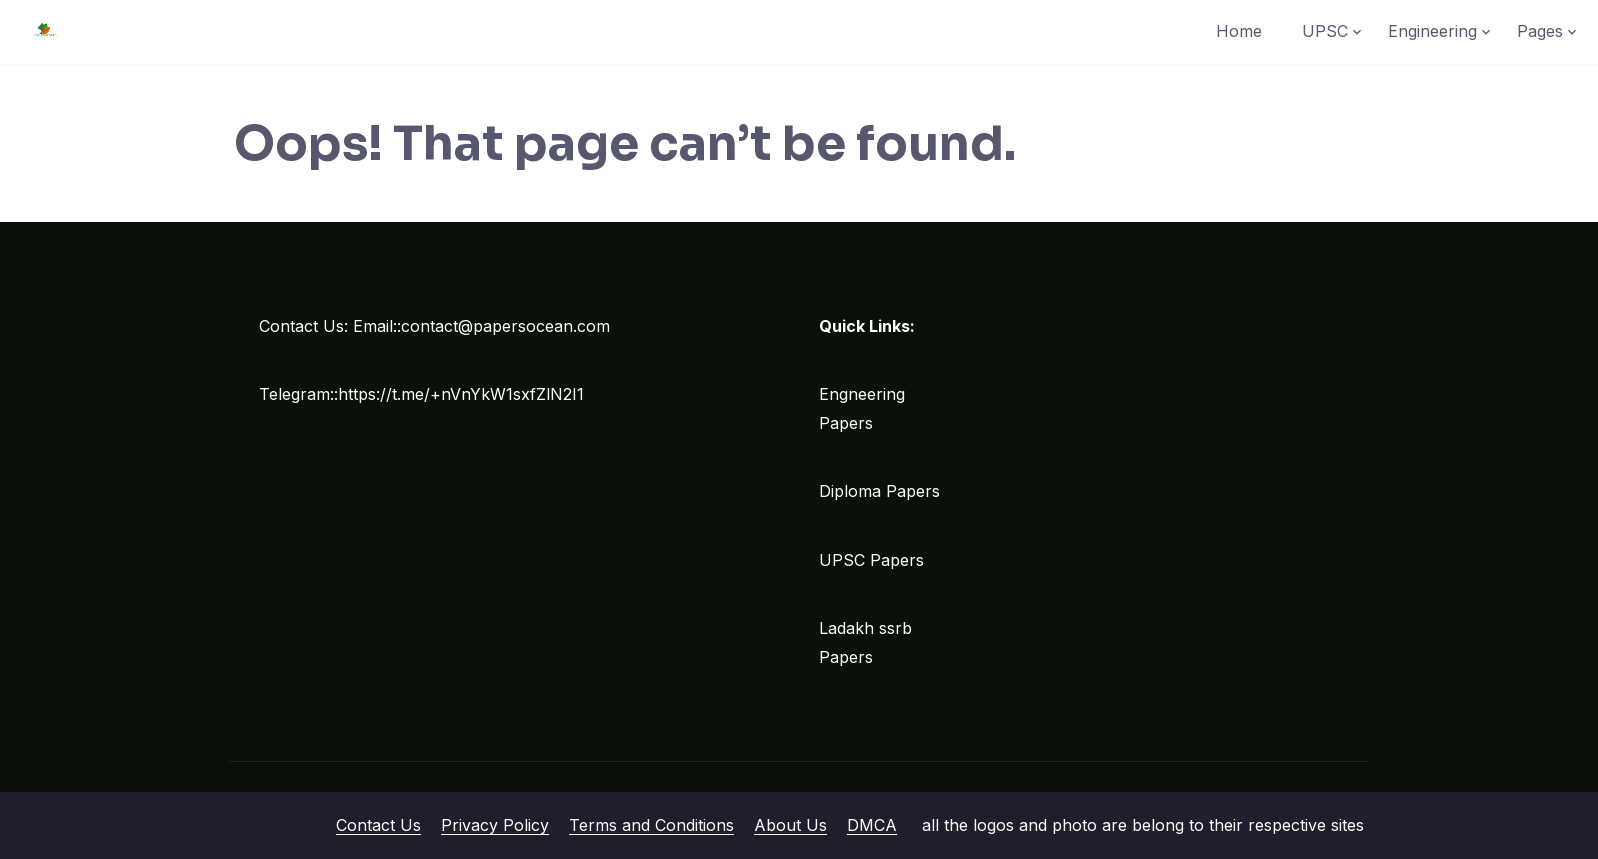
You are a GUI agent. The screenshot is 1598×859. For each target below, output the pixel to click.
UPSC (1325, 31)
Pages (1540, 31)
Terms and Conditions (651, 825)
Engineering (1432, 31)
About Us (790, 825)
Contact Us (378, 825)
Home (1239, 31)
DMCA (872, 825)
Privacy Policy (495, 825)
